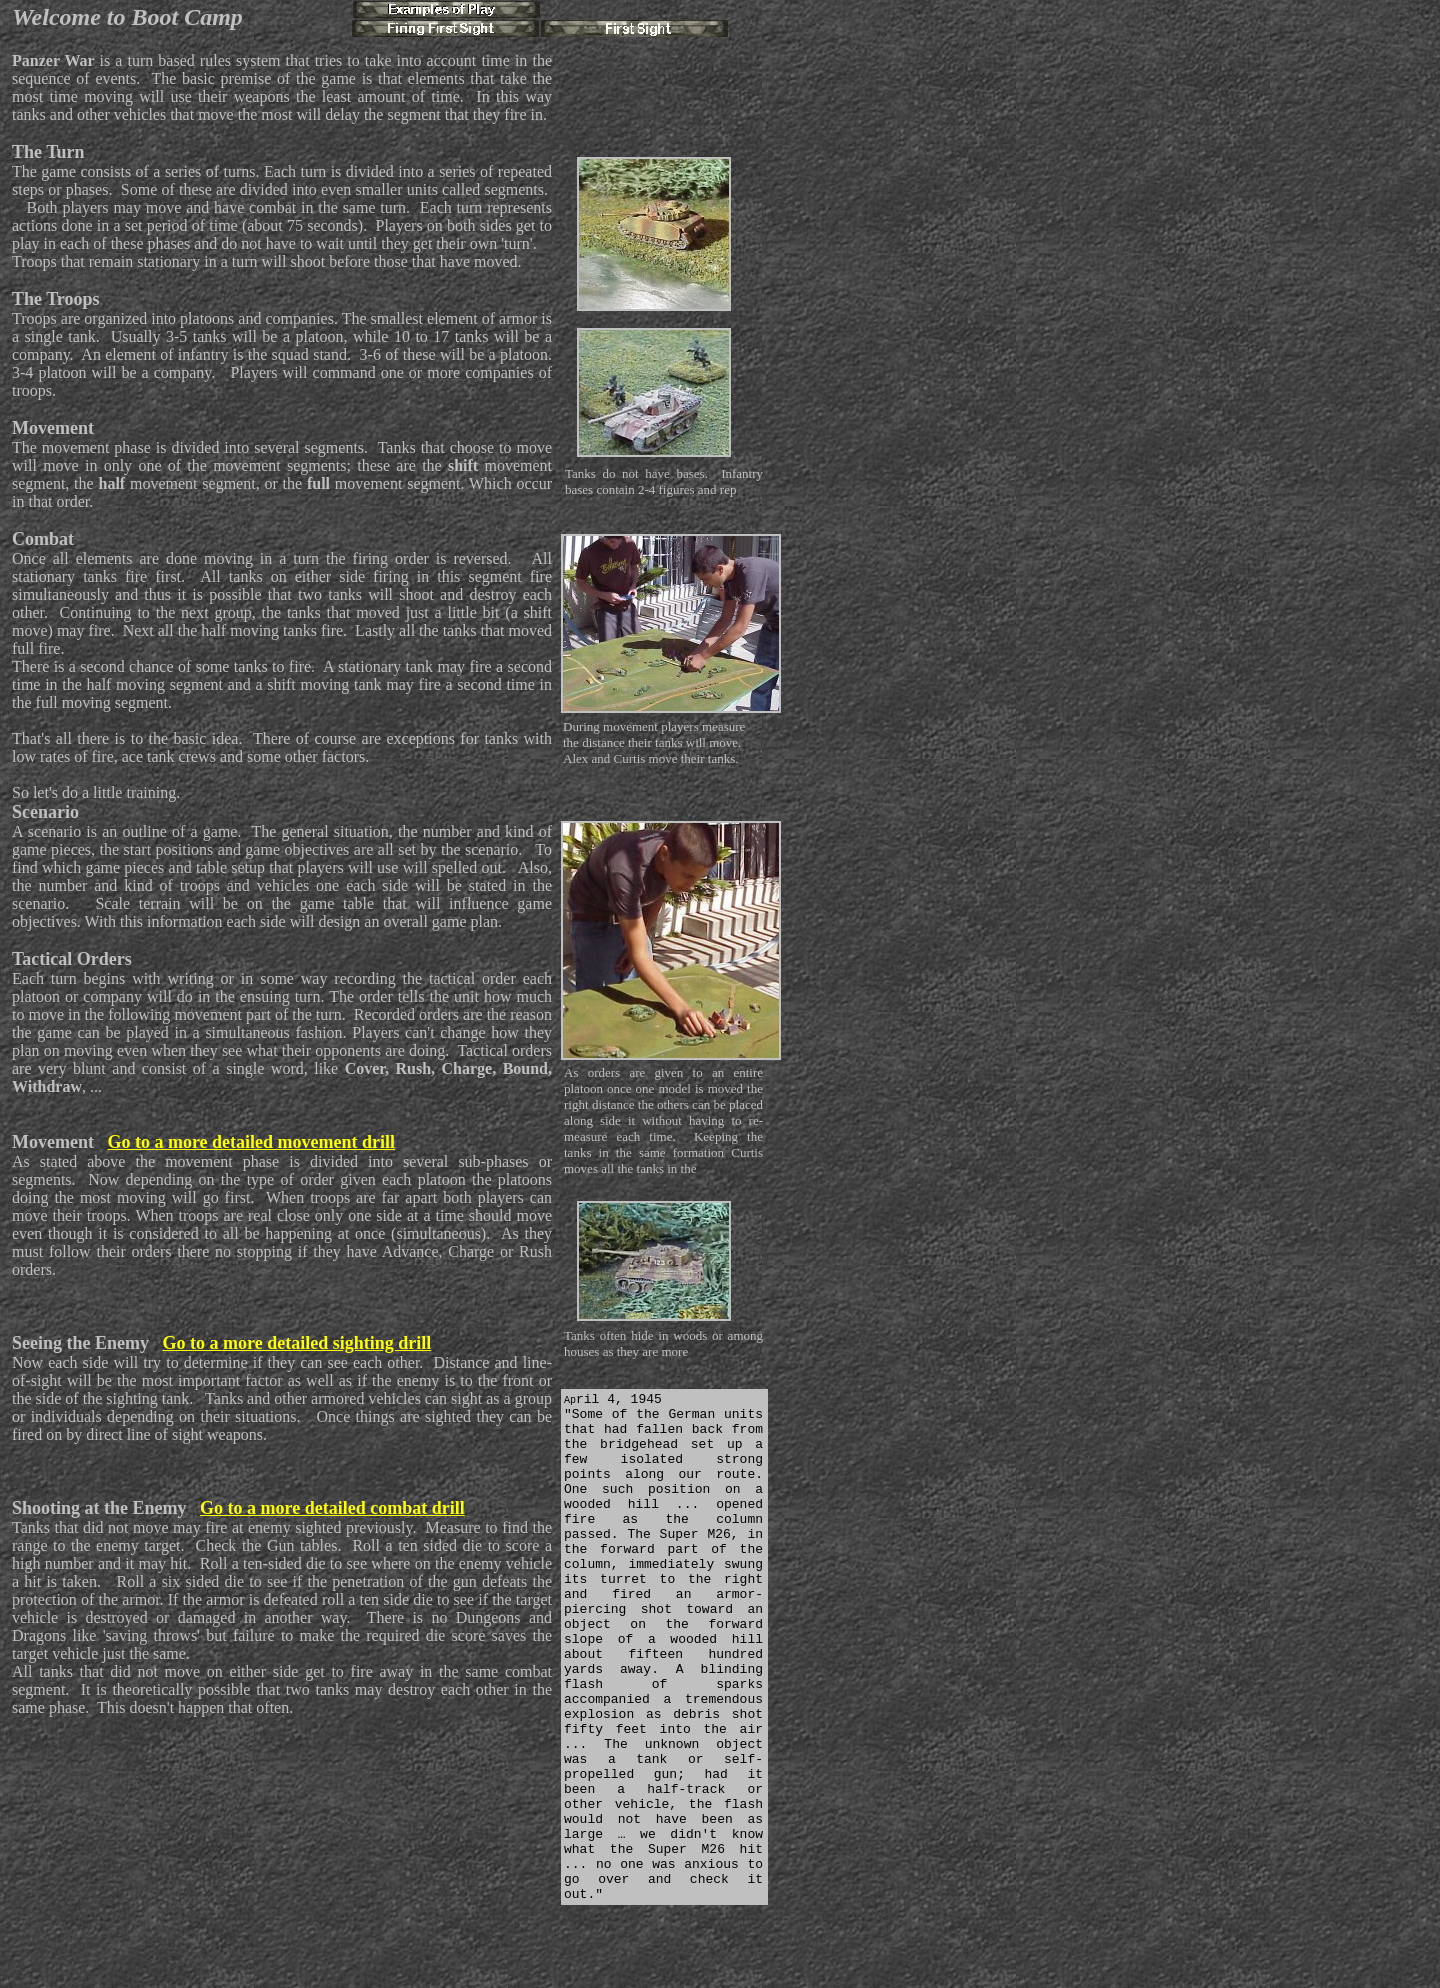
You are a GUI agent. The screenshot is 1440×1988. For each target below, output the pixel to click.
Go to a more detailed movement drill (251, 1142)
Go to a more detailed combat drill (332, 1508)
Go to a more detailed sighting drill (297, 1343)
